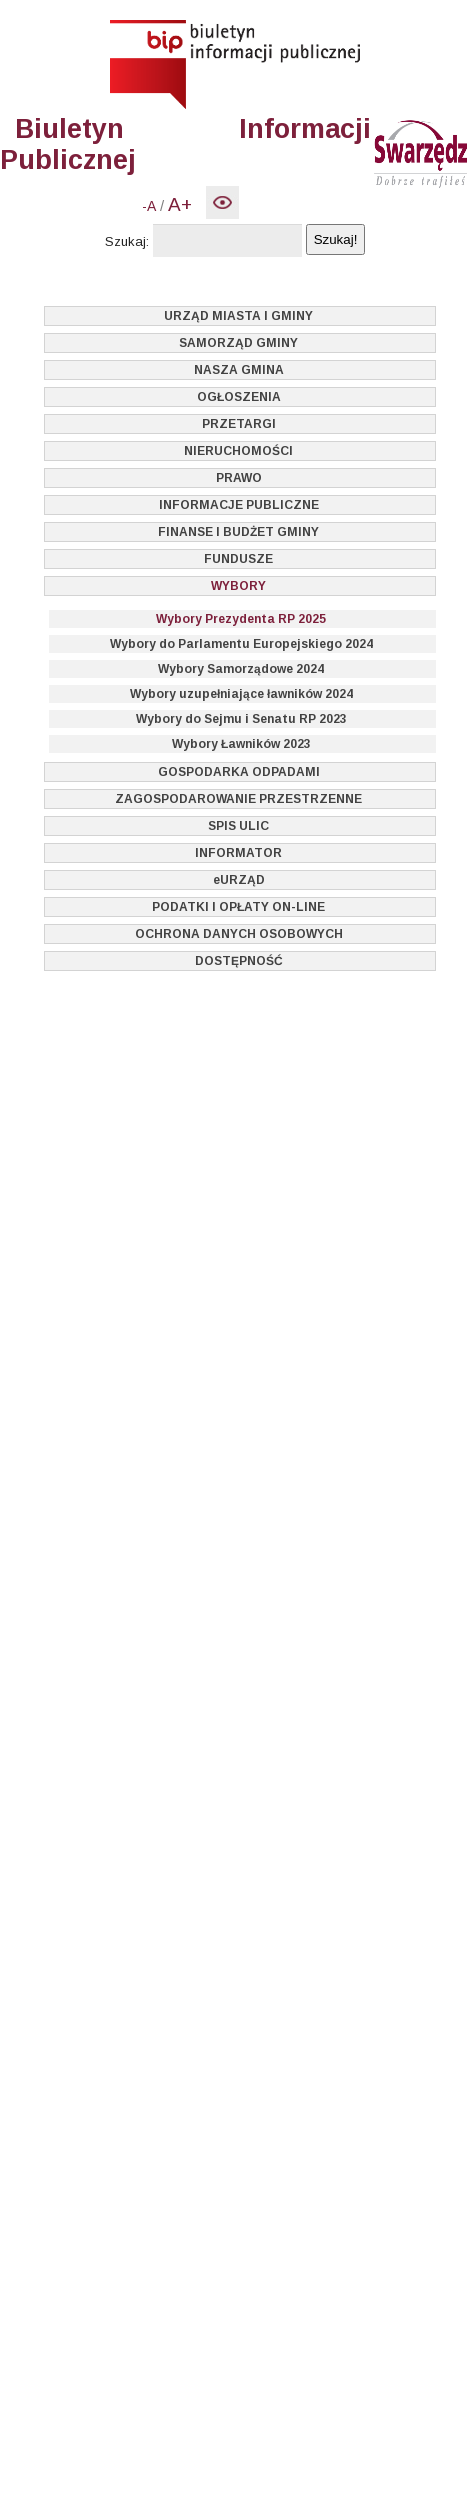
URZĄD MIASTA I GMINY (238, 316)
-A (149, 206)
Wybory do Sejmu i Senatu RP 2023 (241, 719)
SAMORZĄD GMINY (238, 343)
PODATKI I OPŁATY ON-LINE (238, 907)
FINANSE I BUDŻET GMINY (238, 532)
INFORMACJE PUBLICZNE (239, 505)
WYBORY (238, 586)
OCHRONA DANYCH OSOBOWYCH (239, 934)
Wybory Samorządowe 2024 (241, 669)
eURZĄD (239, 880)
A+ (180, 204)
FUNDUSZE (238, 559)
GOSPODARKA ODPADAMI (239, 772)
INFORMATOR (238, 853)
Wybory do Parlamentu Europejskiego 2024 (241, 644)
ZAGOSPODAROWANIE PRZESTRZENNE (238, 799)
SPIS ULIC (238, 826)
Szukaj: (127, 241)
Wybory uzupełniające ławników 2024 (241, 694)
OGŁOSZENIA (239, 397)
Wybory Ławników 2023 (241, 744)
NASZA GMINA (239, 370)
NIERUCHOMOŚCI (238, 451)
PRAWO (239, 478)
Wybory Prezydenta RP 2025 (241, 619)
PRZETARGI (239, 424)
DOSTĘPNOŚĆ (239, 961)
